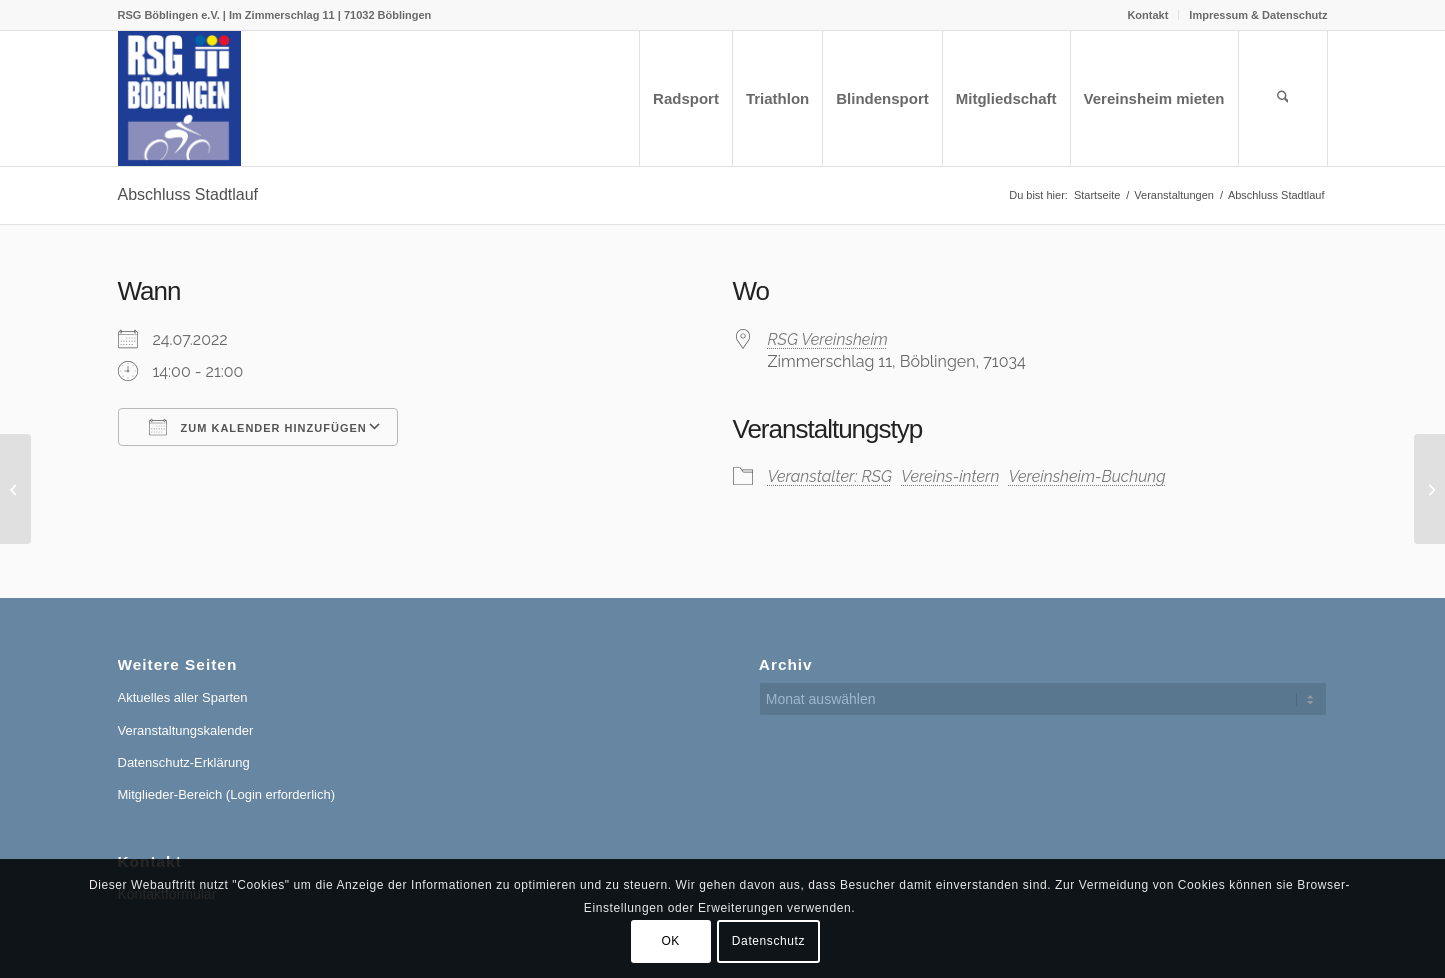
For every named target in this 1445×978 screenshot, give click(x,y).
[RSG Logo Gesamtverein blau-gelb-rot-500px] (180, 98)
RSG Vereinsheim (828, 339)
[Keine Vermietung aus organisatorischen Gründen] (1429, 489)
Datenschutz (768, 941)
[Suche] (1283, 98)
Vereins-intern (950, 476)
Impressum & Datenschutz (1258, 15)
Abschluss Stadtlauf (188, 194)
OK (670, 941)
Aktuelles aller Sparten (183, 697)
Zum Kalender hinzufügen (258, 427)
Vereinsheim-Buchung (1086, 476)
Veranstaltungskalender (186, 730)
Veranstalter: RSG (830, 476)
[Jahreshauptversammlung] (15, 489)
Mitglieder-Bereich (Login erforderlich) (226, 794)
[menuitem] (1148, 15)
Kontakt (1147, 15)
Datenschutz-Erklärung (184, 762)
